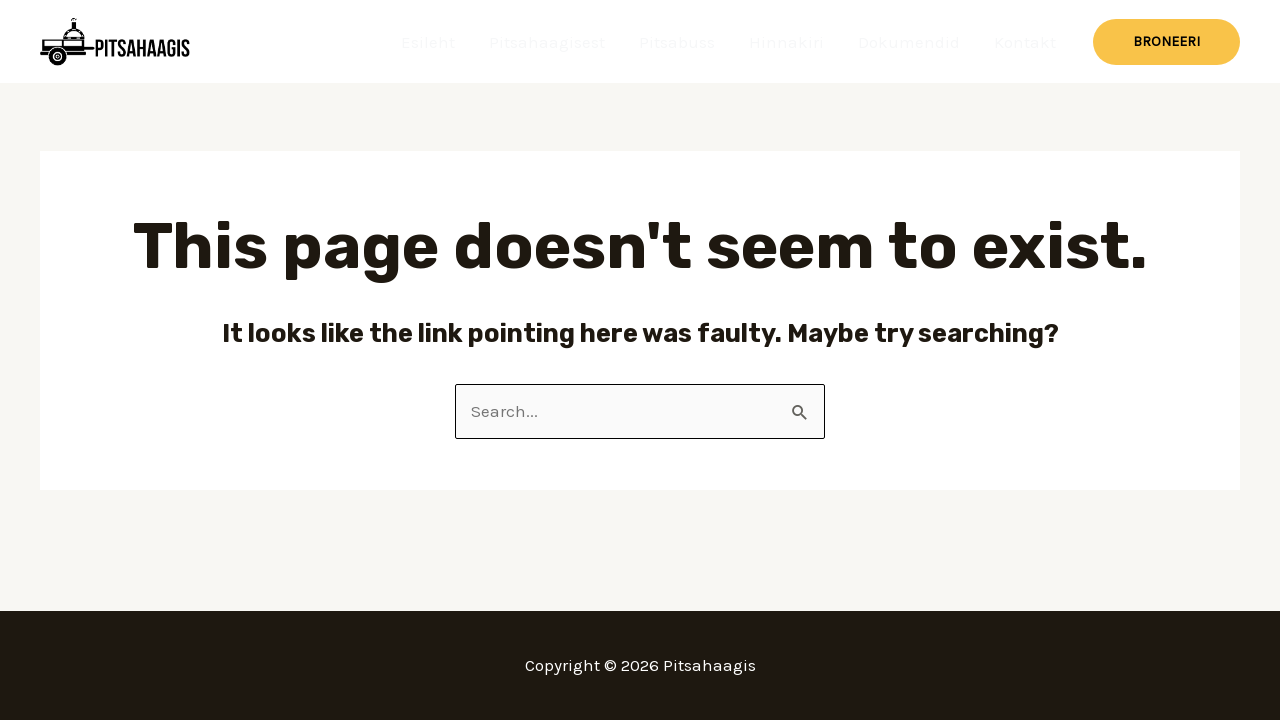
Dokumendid (909, 42)
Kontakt (1025, 42)
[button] (1166, 42)
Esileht (428, 42)
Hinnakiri (786, 42)
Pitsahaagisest (547, 42)
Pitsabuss (677, 42)
